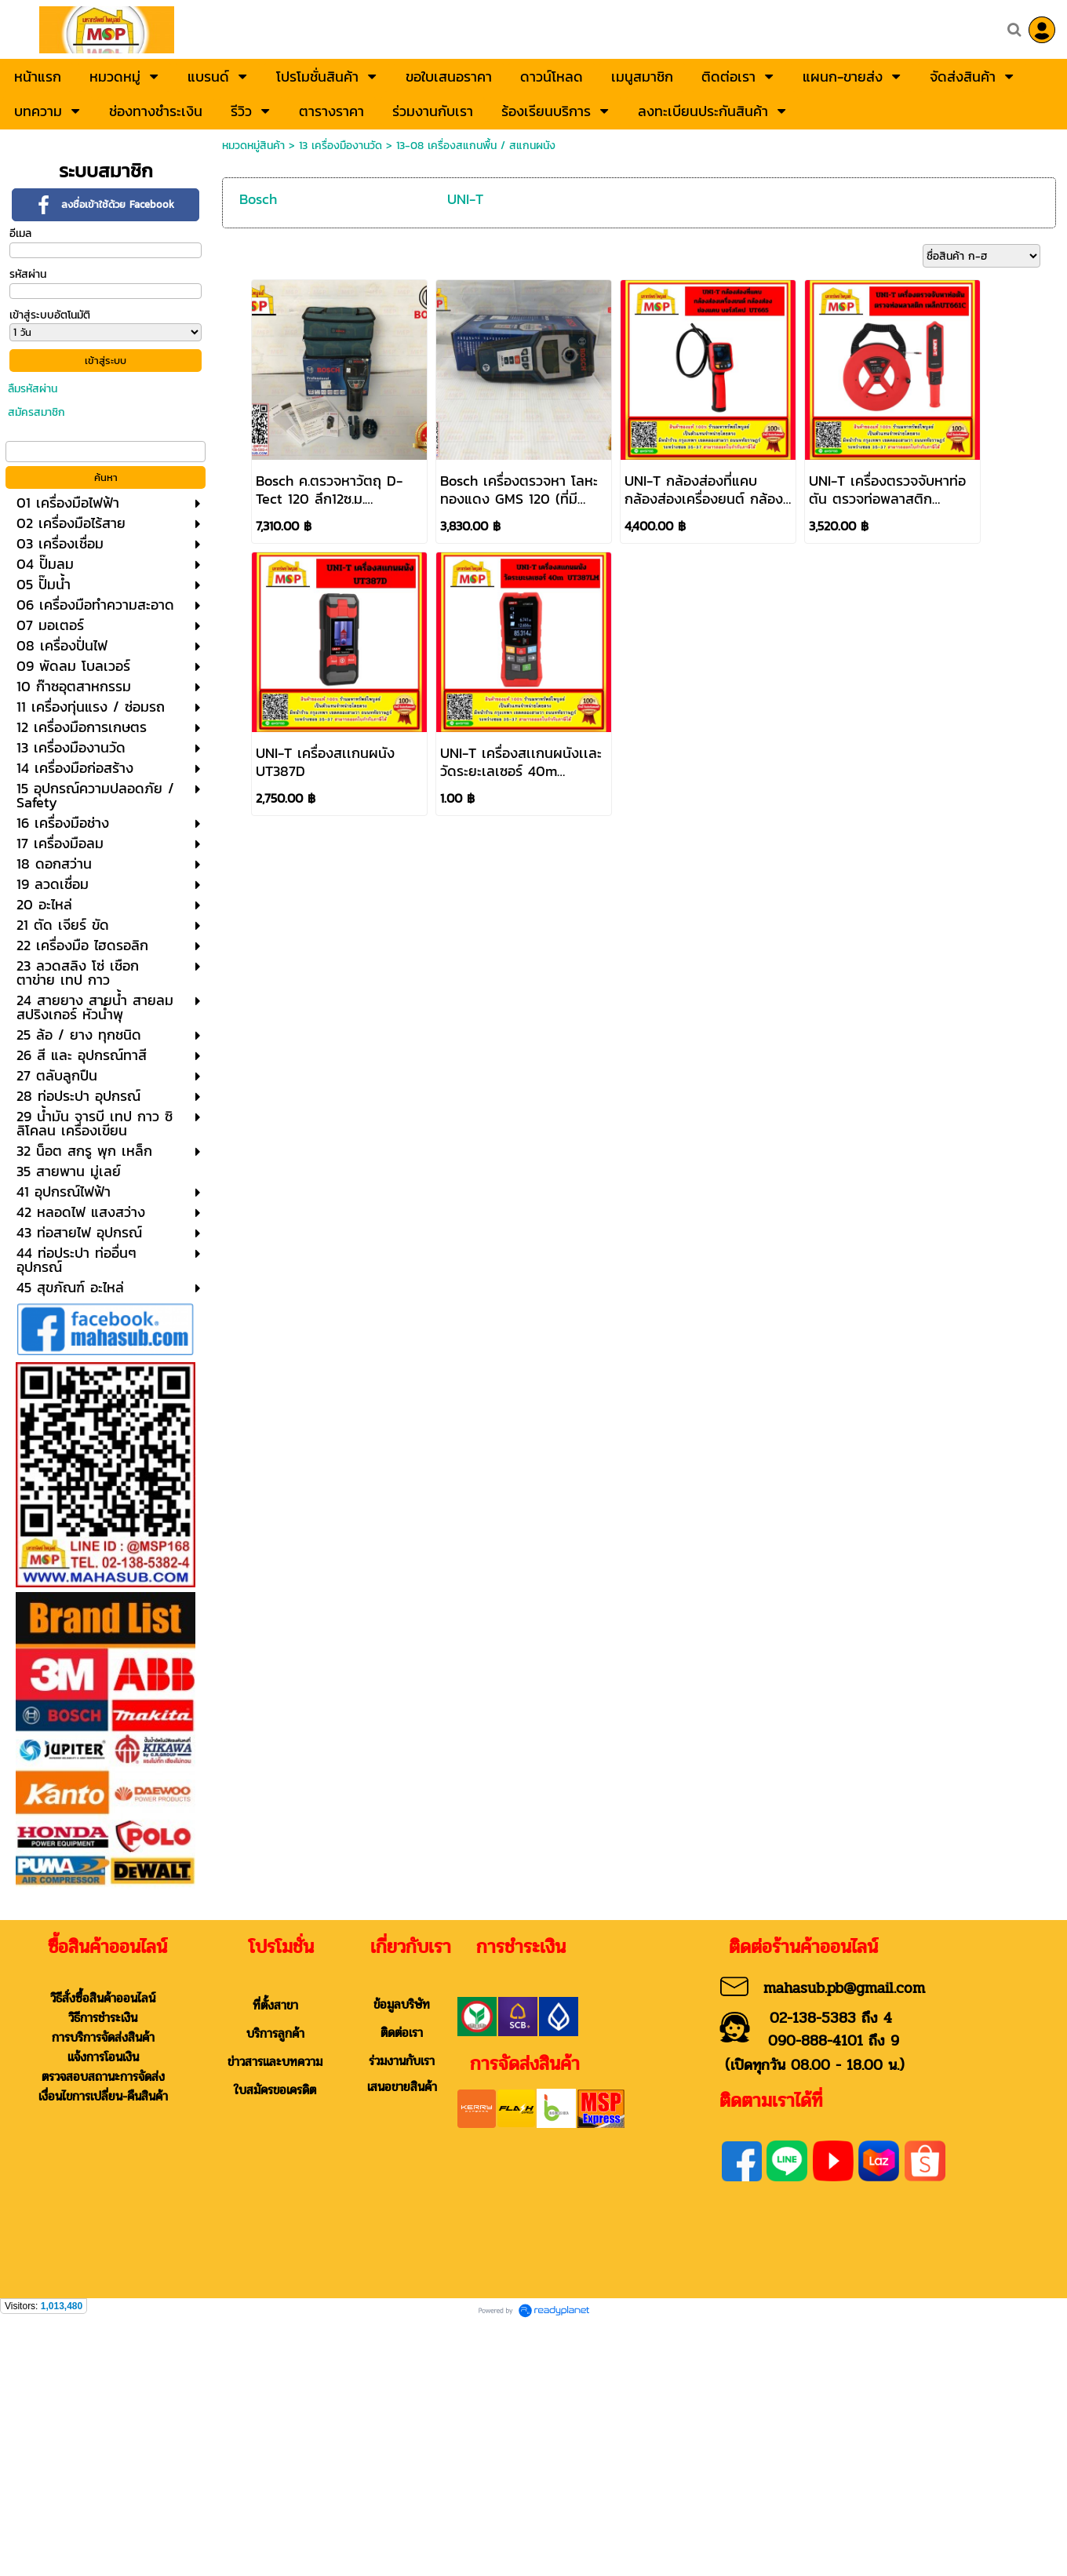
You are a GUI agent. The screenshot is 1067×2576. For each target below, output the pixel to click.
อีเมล (20, 233)
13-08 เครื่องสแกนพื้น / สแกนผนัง (475, 145)
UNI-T (465, 199)
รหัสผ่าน (27, 274)
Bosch (258, 199)
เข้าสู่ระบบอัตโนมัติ (49, 315)
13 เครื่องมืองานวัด (340, 145)
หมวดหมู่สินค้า (253, 145)
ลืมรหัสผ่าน (32, 389)
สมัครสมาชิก (36, 412)
